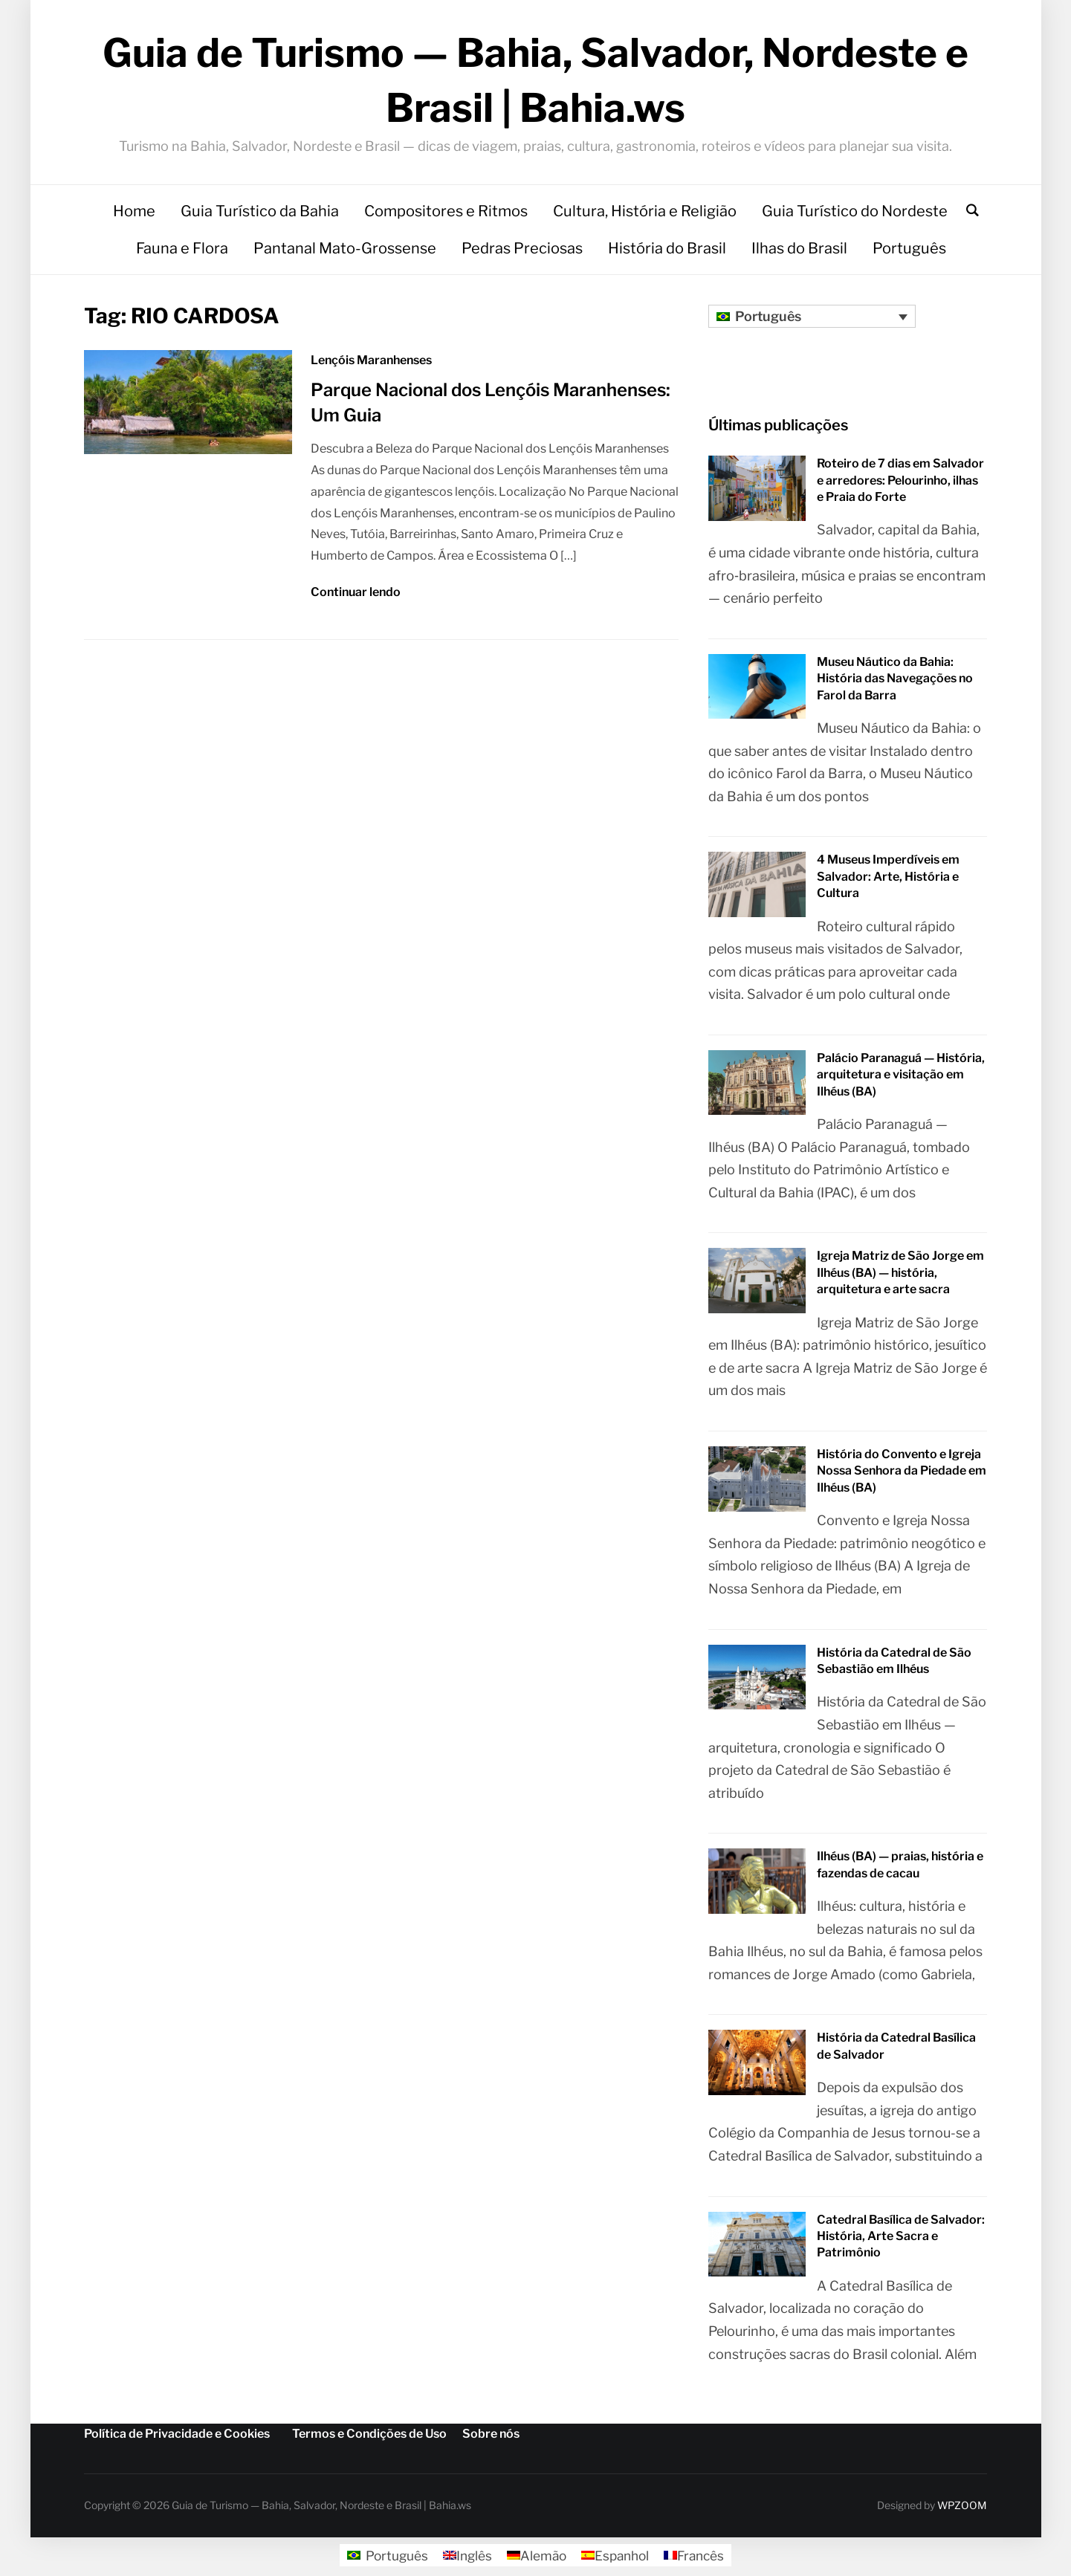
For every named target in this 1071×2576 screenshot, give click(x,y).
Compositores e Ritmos (446, 216)
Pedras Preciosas (522, 253)
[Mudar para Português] (382, 2560)
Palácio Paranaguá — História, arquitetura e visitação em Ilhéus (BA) (901, 1079)
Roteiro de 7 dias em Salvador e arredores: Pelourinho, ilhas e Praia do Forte (900, 485)
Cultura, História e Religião (645, 216)
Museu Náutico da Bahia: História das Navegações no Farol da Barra (895, 683)
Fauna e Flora (182, 253)
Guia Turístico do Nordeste (855, 216)
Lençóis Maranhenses (371, 364)
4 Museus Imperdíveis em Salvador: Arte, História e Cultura (888, 881)
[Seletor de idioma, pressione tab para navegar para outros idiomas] (812, 321)
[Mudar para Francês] (698, 2560)
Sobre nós (491, 2439)
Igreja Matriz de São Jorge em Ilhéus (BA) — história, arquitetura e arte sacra (900, 1277)
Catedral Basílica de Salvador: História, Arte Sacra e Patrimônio (901, 2241)
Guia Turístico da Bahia (260, 216)
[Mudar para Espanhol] (616, 2560)
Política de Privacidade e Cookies (177, 2439)
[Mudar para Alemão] (535, 2560)
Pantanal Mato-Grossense (344, 253)
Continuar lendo (356, 597)
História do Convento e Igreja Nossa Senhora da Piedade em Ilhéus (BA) (901, 1476)
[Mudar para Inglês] (464, 2560)
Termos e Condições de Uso (369, 2439)
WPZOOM (961, 2510)
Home (134, 216)
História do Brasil (667, 253)
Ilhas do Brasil (799, 253)
